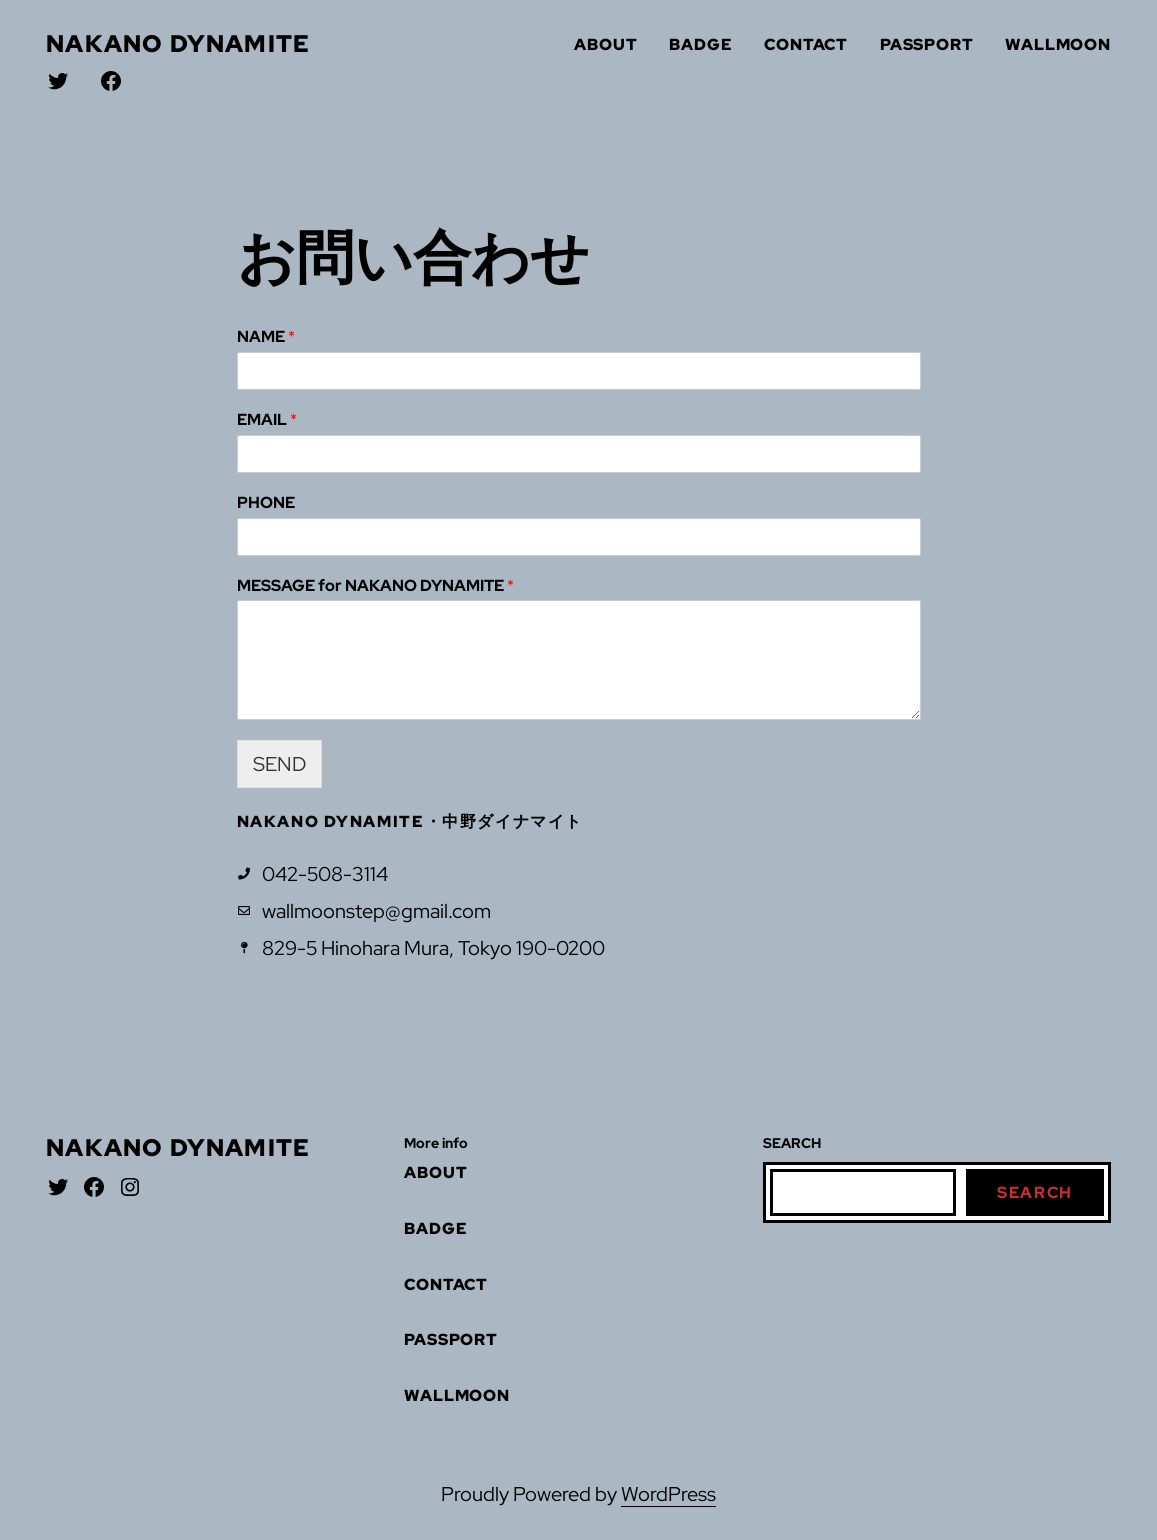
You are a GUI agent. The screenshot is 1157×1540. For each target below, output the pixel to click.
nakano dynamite (178, 43)
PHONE (266, 503)
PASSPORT (926, 44)
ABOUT (605, 44)
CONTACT (806, 44)
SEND (279, 764)
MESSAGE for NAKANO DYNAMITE (375, 586)
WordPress (668, 1494)
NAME (266, 337)
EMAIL (267, 420)
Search (1035, 1192)
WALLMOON (1057, 44)
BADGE (700, 44)
